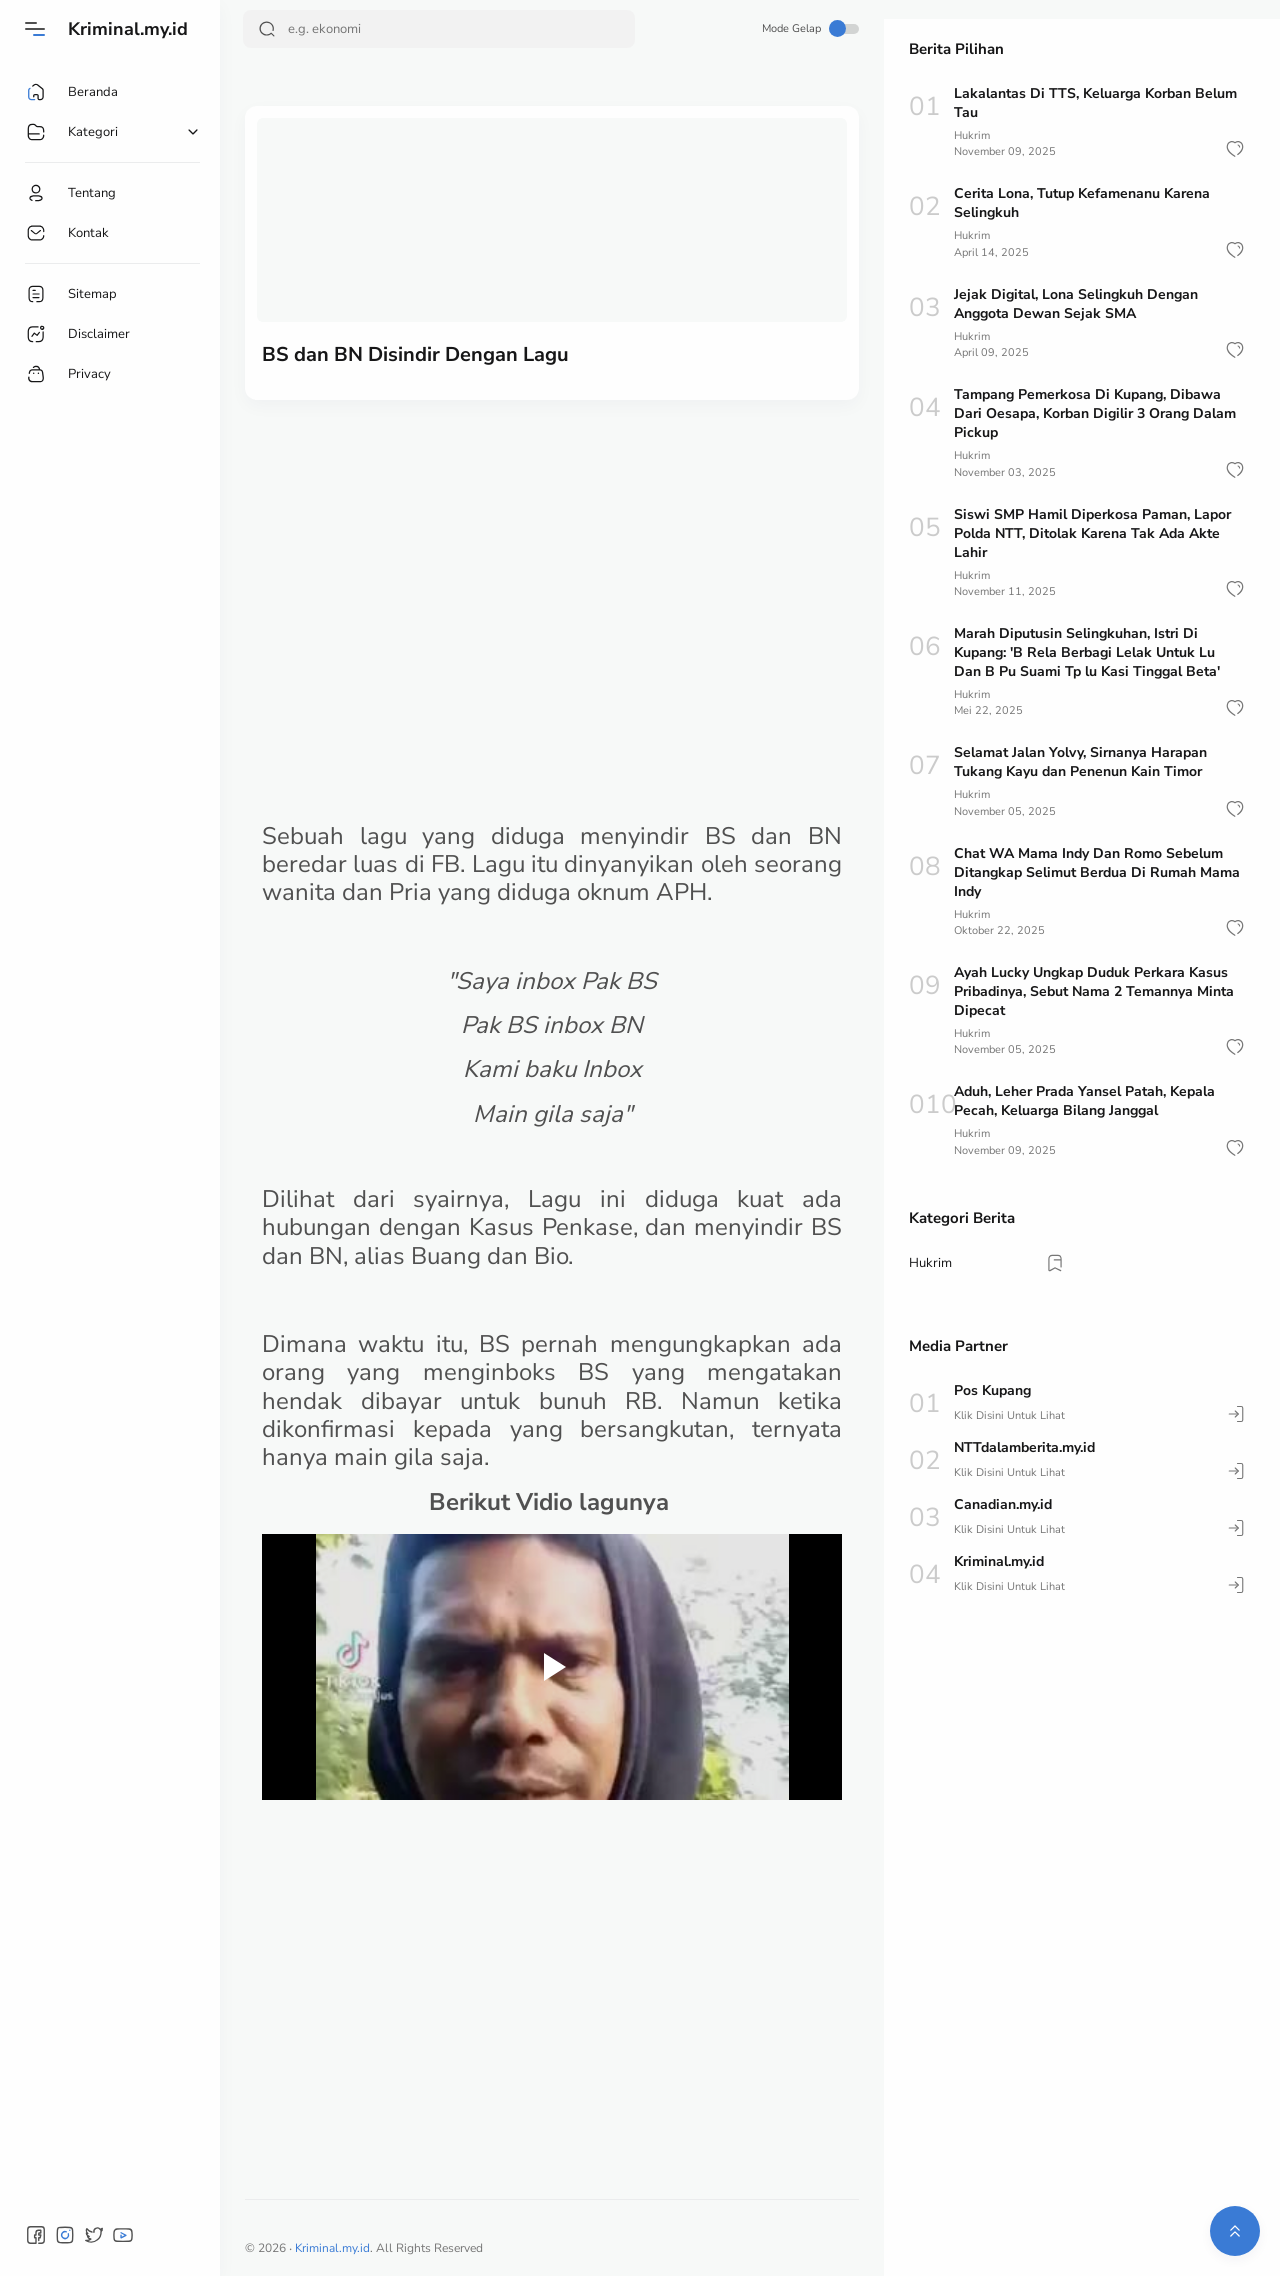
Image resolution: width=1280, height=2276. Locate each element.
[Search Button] (267, 29)
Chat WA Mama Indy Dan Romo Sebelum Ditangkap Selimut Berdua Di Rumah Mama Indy (1097, 872)
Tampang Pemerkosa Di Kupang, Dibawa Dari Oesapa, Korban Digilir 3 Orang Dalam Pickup (1095, 413)
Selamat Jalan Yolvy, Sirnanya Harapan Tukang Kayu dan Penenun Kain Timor (1080, 762)
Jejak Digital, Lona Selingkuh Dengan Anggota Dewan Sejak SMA (1076, 304)
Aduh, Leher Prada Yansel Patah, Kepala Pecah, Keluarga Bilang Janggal (1084, 1101)
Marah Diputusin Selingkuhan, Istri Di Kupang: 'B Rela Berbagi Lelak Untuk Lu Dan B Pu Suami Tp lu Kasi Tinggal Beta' (1087, 652)
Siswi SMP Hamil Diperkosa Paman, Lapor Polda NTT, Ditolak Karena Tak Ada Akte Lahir (1092, 533)
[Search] (439, 29)
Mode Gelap (810, 28)
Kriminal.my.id (128, 29)
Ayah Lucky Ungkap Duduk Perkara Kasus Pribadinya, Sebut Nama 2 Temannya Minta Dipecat (1094, 991)
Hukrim (972, 135)
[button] (1235, 149)
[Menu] (35, 29)
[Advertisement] (552, 570)
